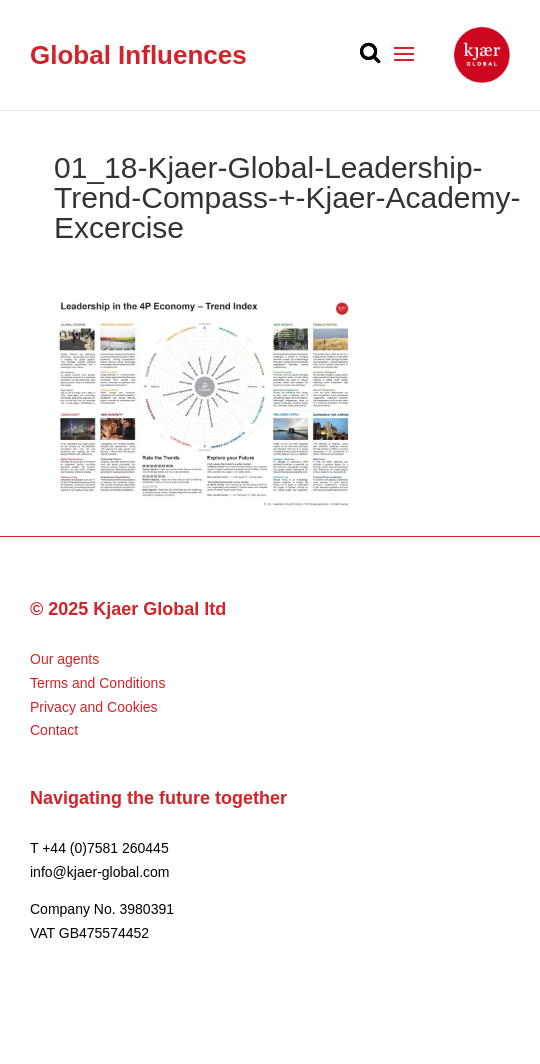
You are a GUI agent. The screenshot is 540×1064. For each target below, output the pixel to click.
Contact (54, 730)
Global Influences (138, 55)
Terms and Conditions (97, 683)
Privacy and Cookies (94, 707)
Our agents (64, 659)
